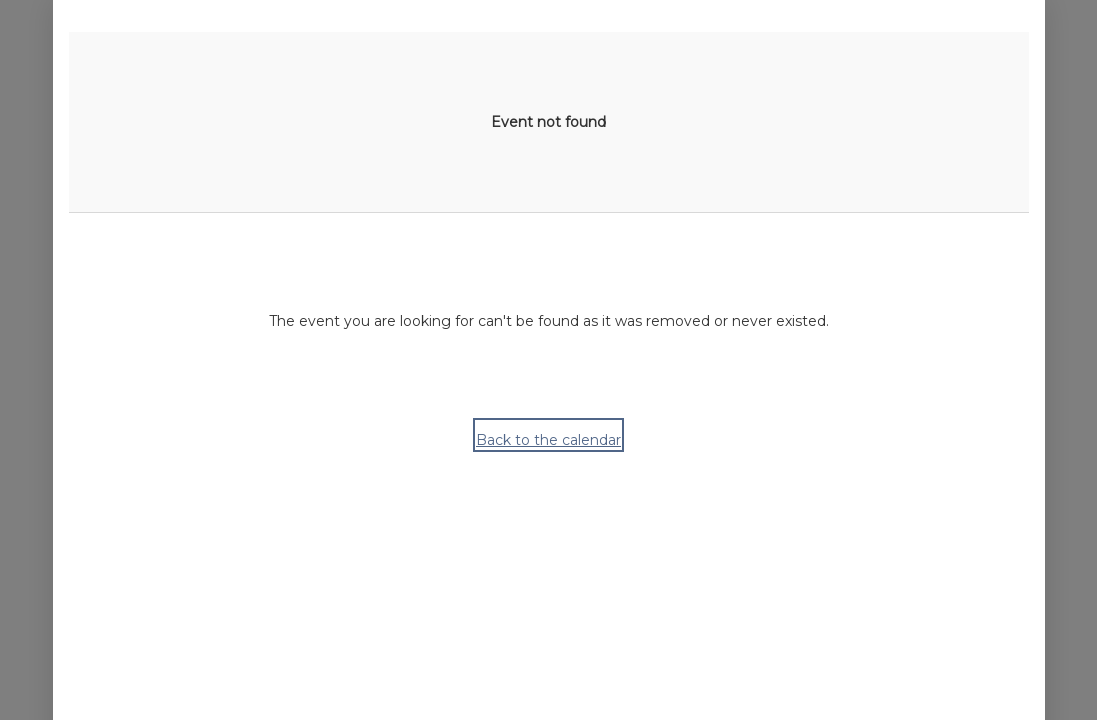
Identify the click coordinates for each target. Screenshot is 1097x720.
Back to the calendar (548, 440)
